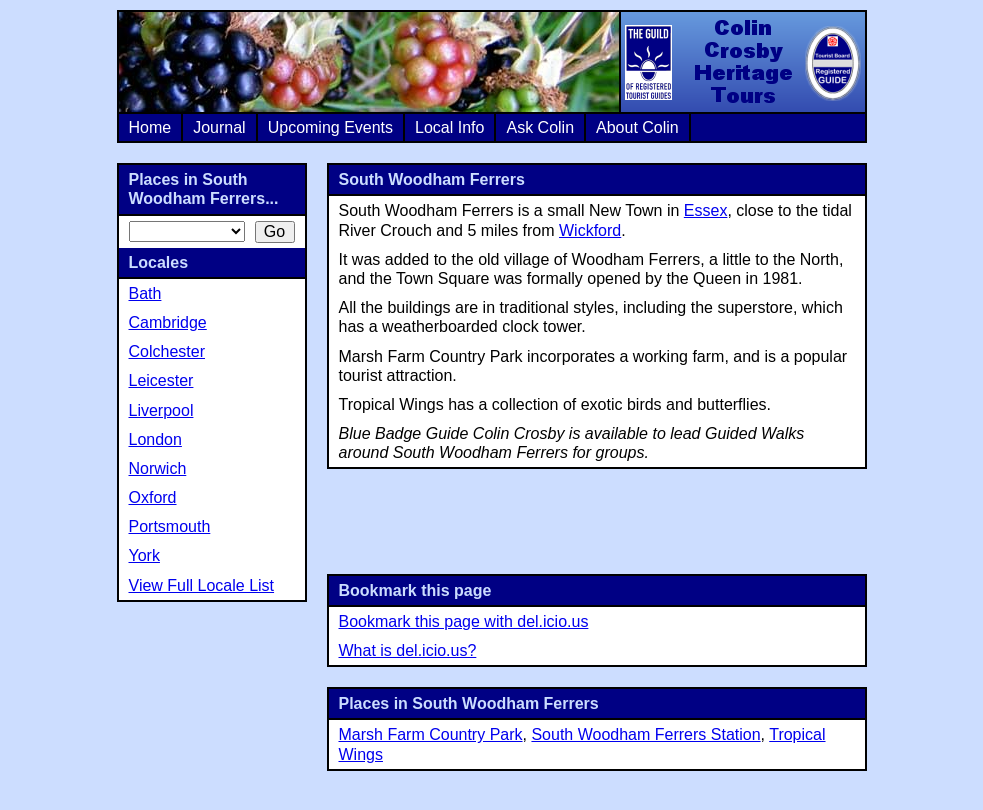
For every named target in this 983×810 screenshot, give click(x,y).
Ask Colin (540, 127)
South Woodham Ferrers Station (645, 734)
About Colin (637, 127)
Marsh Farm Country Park (431, 734)
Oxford (153, 497)
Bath (145, 293)
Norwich (158, 468)
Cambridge (168, 322)
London (155, 439)
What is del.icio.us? (408, 650)
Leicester (161, 380)
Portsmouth (170, 526)
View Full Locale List (202, 585)
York (144, 555)
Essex (706, 210)
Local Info (449, 127)
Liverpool (161, 410)
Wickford (590, 230)
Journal (219, 127)
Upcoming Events (330, 127)
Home (150, 127)
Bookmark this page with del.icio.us (464, 621)
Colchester (167, 351)
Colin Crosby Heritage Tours (742, 62)
